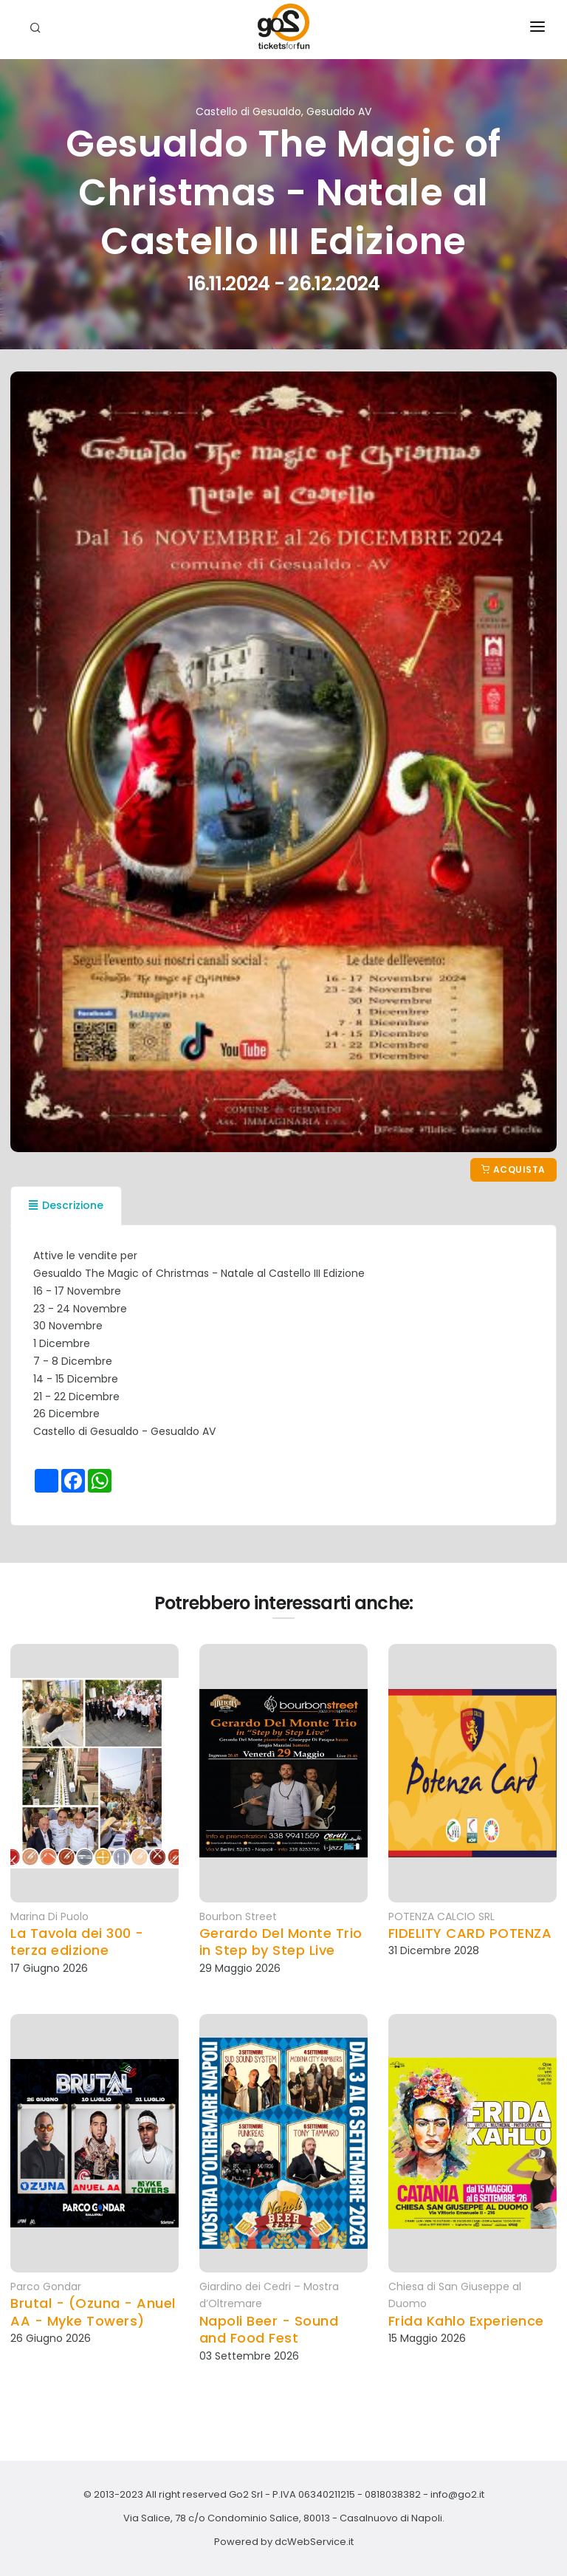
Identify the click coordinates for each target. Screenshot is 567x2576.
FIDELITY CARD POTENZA (470, 1933)
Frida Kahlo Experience (466, 2321)
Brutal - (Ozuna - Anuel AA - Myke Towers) (93, 2312)
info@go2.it (457, 2494)
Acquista (513, 1169)
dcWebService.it (314, 2542)
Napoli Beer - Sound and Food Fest (269, 2330)
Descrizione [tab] (66, 1205)
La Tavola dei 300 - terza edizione (77, 1942)
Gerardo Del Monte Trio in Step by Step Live (280, 1942)
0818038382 (393, 2494)
